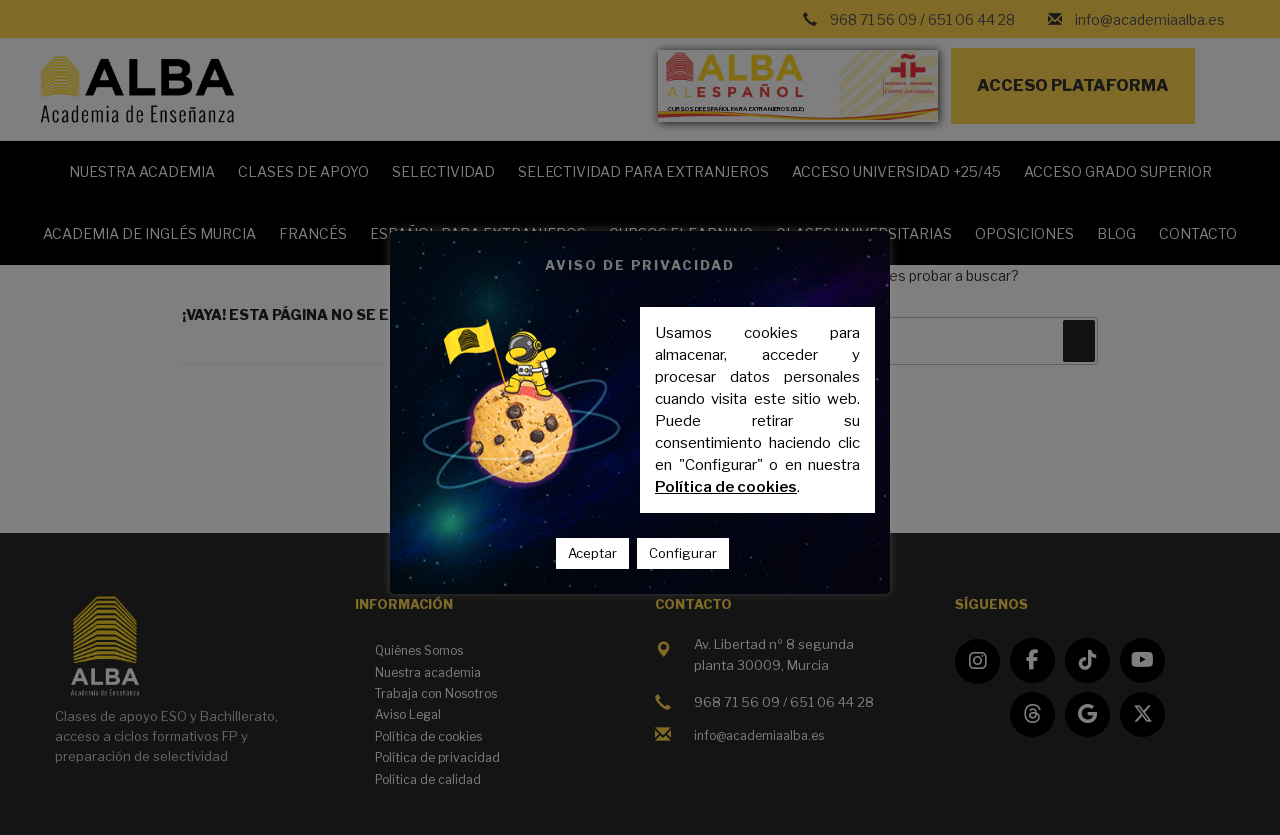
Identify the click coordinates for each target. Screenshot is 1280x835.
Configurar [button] (683, 553)
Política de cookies (726, 487)
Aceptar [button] (592, 553)
